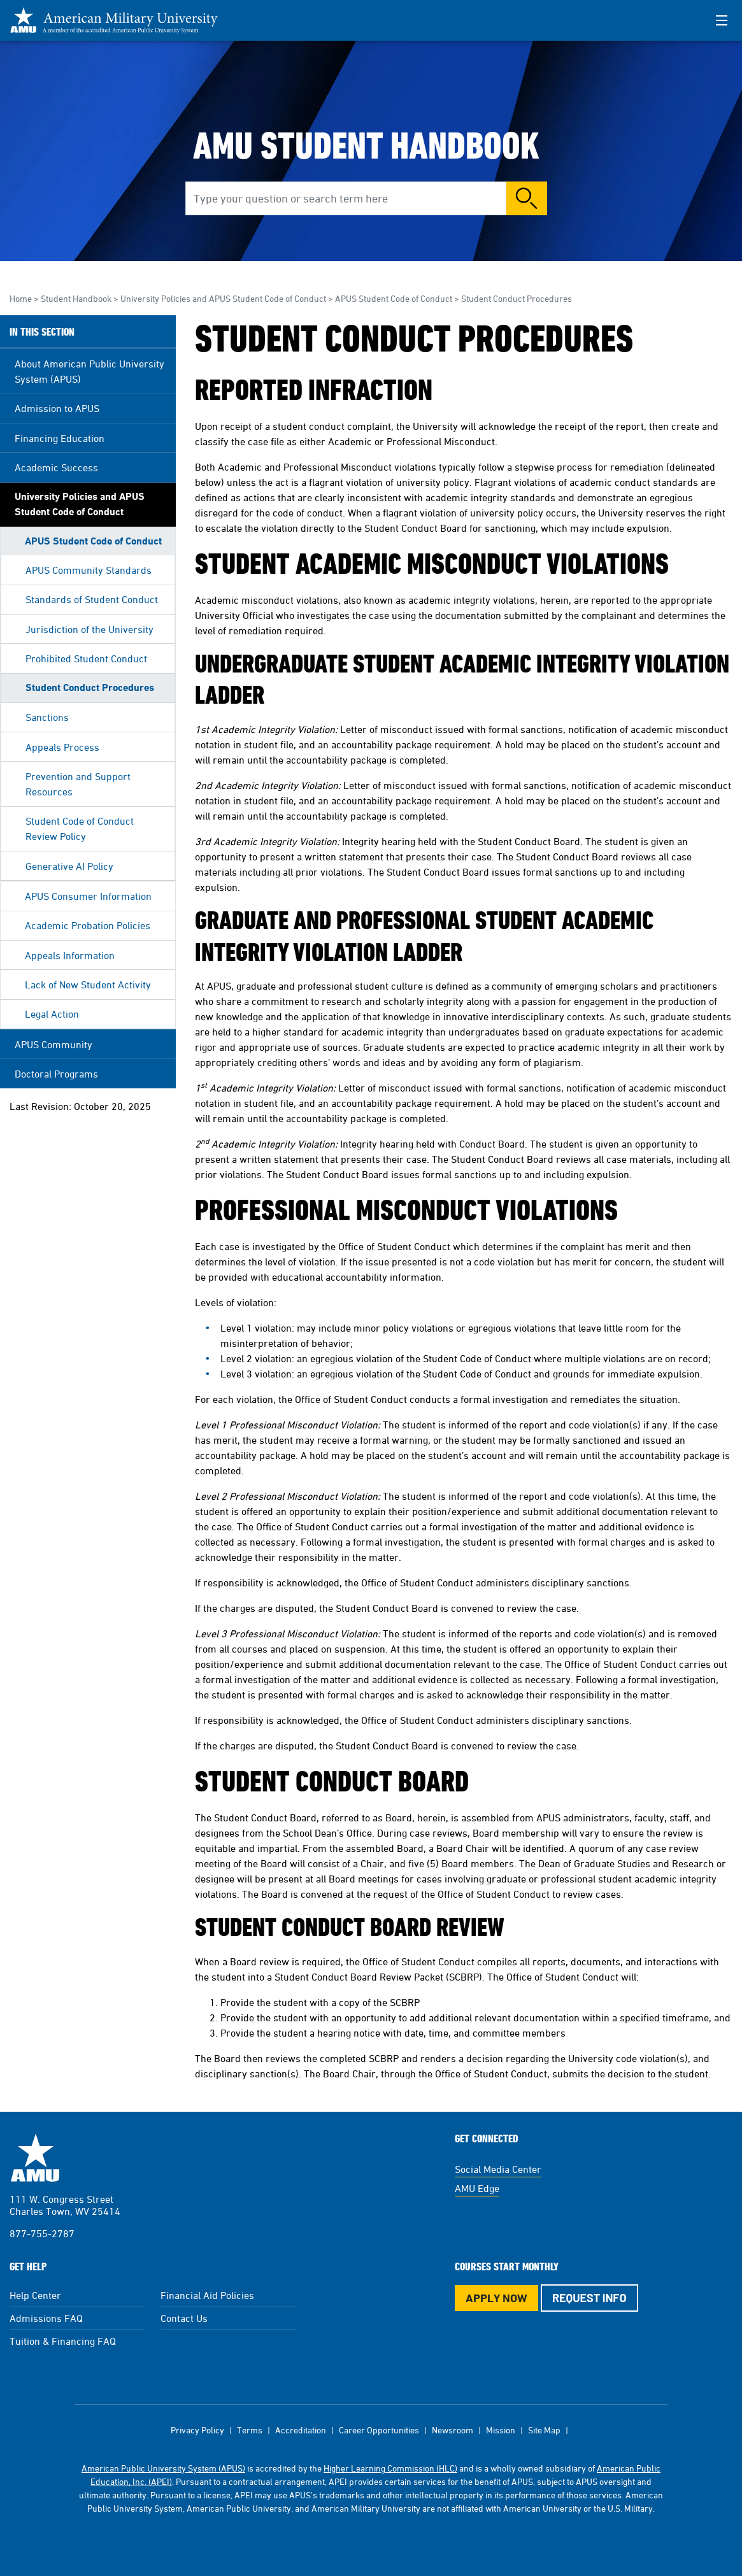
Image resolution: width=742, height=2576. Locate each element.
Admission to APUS (57, 408)
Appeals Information (70, 955)
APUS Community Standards (88, 570)
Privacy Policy (197, 2429)
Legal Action (52, 1014)
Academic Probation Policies (87, 925)
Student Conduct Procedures (89, 687)
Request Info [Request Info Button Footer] (589, 2298)
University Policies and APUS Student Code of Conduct (223, 298)
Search (526, 198)
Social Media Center (498, 2169)
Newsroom (452, 2429)
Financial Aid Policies (207, 2295)
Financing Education (59, 438)
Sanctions (47, 717)
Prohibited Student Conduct (86, 658)
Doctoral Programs (56, 1073)
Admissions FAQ (46, 2318)
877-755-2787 (42, 2233)
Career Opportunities (379, 2429)
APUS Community (53, 1044)
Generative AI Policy (69, 866)
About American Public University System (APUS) (89, 371)
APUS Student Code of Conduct (393, 298)
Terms (249, 2429)
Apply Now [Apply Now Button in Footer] (496, 2298)
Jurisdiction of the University (89, 629)
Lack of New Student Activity (88, 984)
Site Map (544, 2429)
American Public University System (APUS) (163, 2468)
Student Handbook (76, 298)
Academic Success (56, 467)
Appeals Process (62, 747)
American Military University (35, 2157)
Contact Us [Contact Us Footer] (184, 2318)
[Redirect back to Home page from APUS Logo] (121, 20)
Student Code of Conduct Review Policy (79, 828)
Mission (500, 2429)
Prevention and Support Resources (78, 784)
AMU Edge (477, 2188)
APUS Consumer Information (88, 896)
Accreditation (300, 2429)
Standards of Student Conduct (91, 599)
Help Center (35, 2295)
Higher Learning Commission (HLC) (390, 2468)
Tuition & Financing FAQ (63, 2341)
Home (21, 298)
